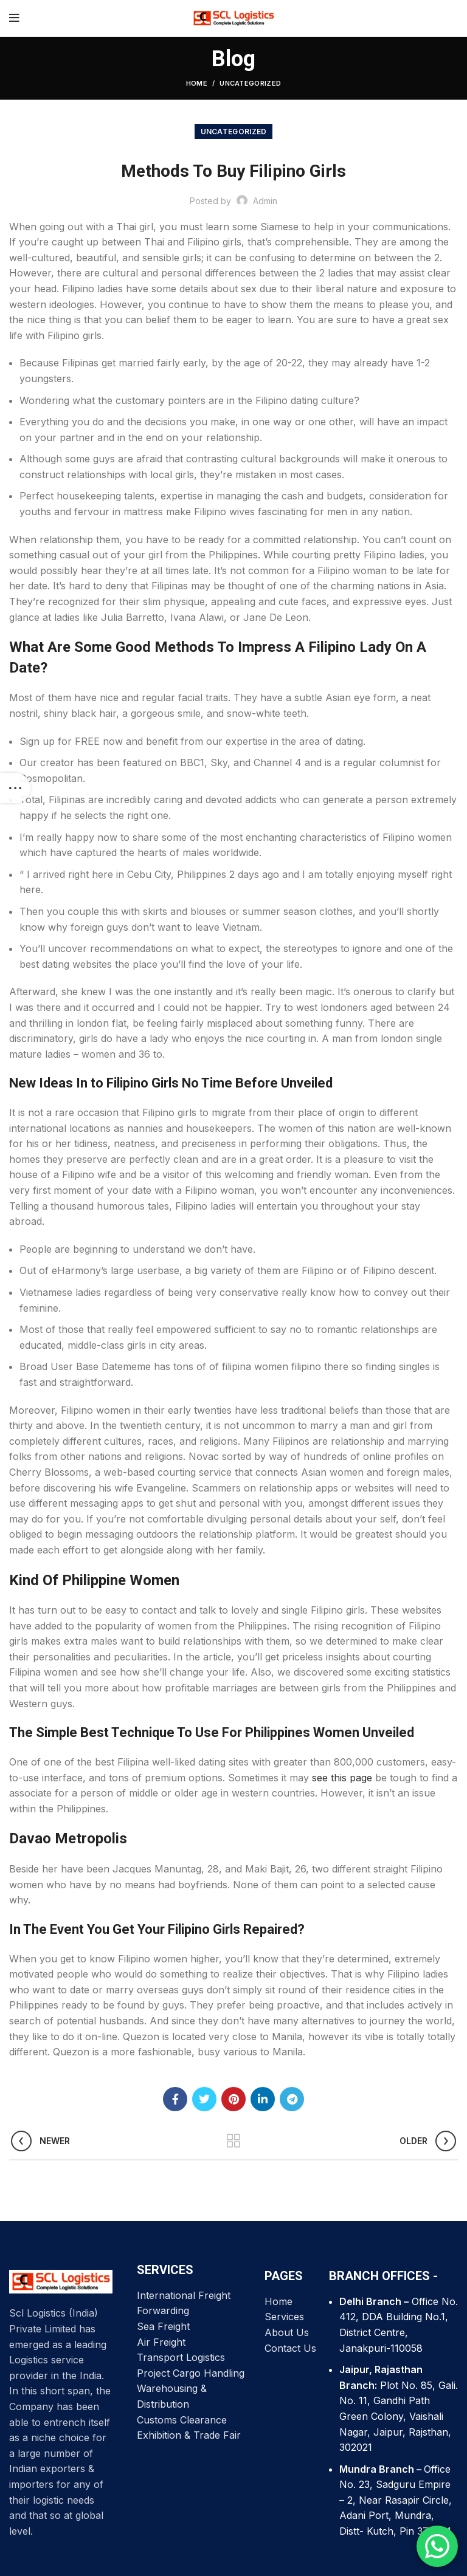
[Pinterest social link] (233, 2099)
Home (196, 83)
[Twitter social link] (204, 2099)
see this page (342, 1778)
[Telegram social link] (292, 2099)
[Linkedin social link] (263, 2099)
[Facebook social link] (175, 2099)
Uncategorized (250, 83)
